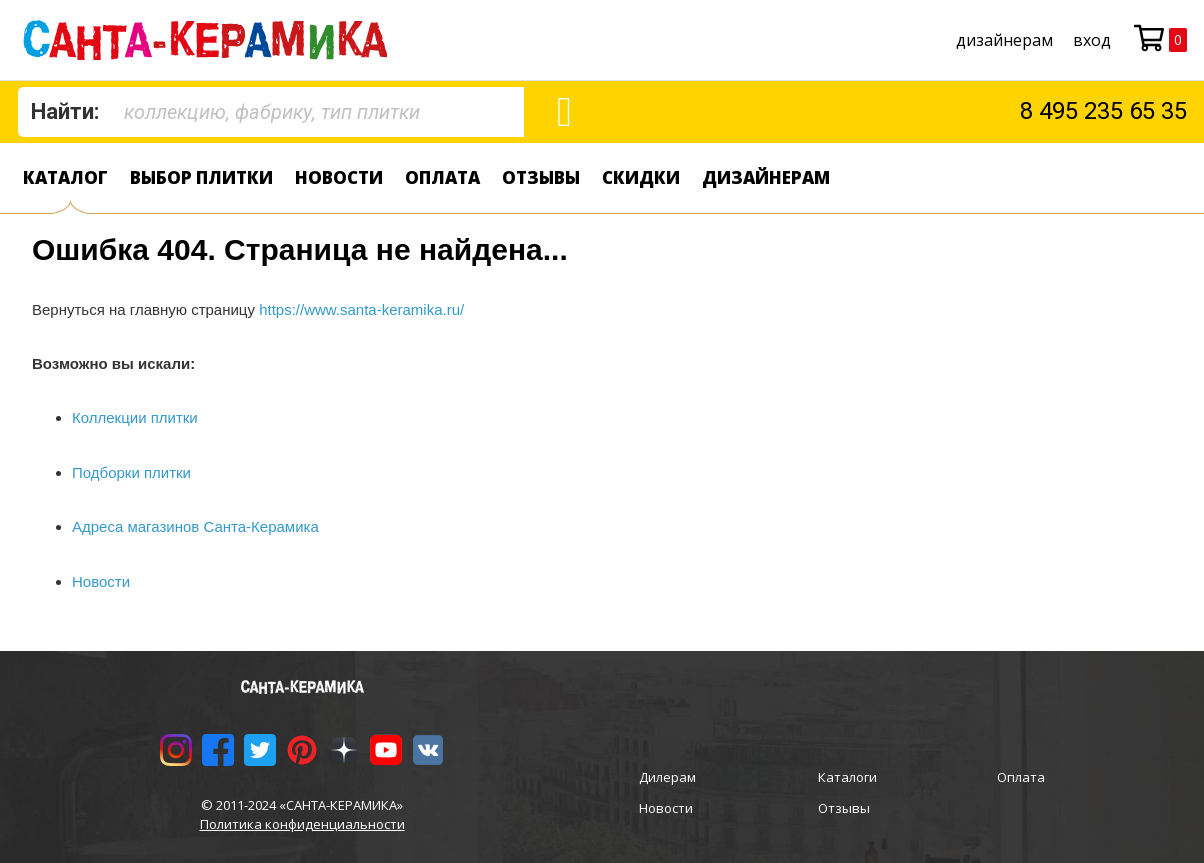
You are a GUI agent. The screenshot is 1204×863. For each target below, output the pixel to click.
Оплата (442, 177)
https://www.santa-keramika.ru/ (361, 309)
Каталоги (847, 777)
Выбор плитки (201, 177)
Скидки (641, 177)
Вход (1092, 40)
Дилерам (667, 777)
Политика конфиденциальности (302, 824)
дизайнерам (1004, 40)
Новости (339, 177)
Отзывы (541, 177)
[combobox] (271, 112)
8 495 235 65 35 (1103, 111)
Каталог (65, 177)
